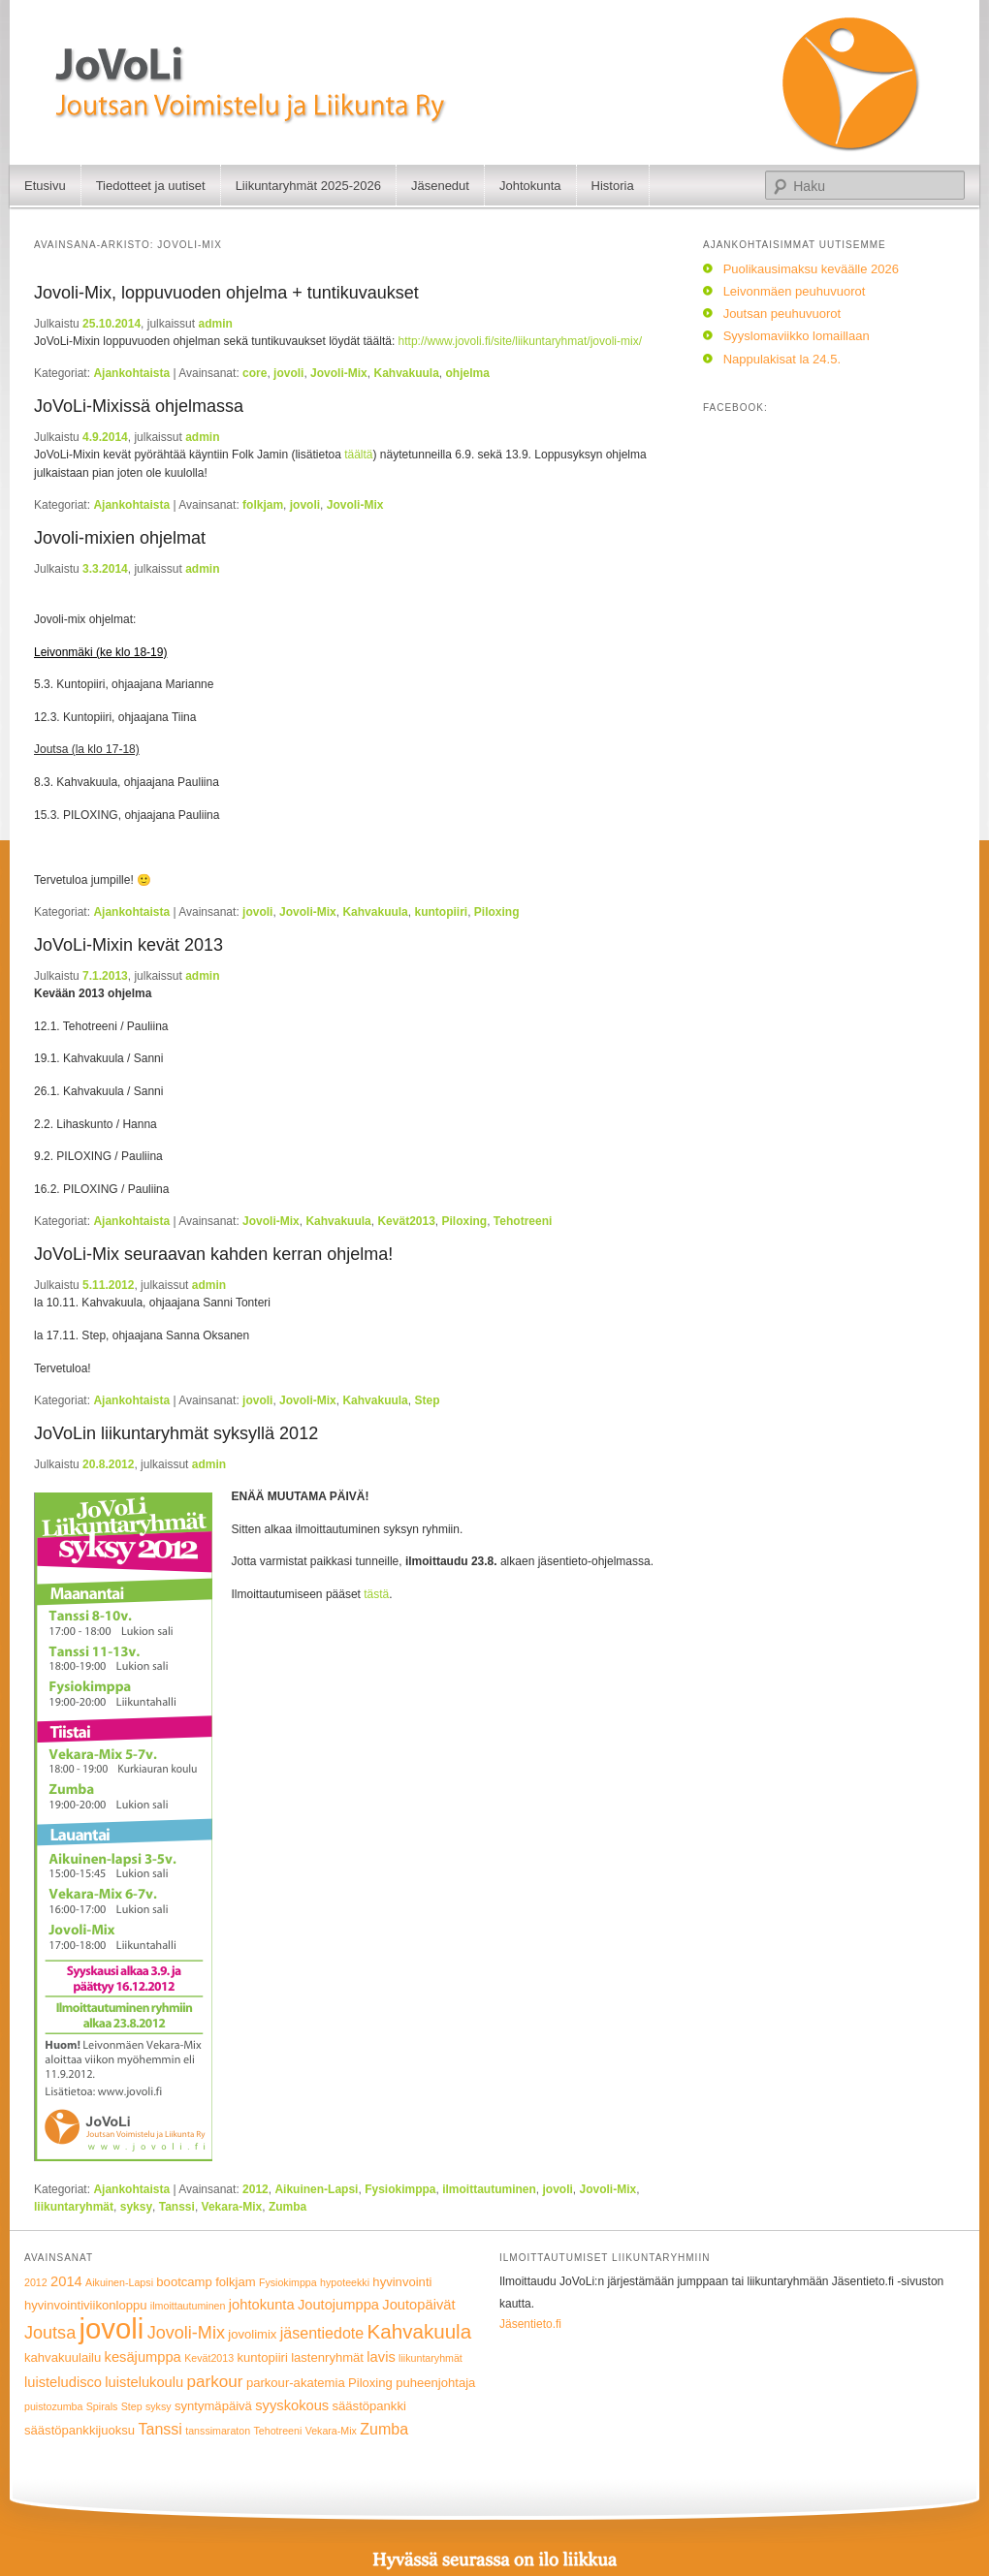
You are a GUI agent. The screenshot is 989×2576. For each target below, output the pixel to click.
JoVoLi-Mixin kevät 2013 (128, 945)
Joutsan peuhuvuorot (782, 313)
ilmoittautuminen (489, 2189)
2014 (66, 2281)
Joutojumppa (338, 2304)
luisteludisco (63, 2382)
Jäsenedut (440, 185)
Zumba (287, 2207)
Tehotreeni (523, 1221)
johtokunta (262, 2304)
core (254, 373)
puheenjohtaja (435, 2382)
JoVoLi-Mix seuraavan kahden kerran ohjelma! (213, 1254)
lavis (381, 2357)
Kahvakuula (405, 373)
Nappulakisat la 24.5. (782, 359)
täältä (358, 454)
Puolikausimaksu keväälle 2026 (811, 269)
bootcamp (183, 2282)
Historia (612, 185)
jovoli (288, 373)
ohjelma (468, 373)
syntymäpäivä (213, 2406)
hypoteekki (344, 2282)
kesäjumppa (143, 2357)
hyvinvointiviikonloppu (85, 2305)
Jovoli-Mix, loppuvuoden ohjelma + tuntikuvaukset (226, 292)
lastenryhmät (327, 2357)
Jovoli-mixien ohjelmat (120, 538)
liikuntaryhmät (73, 2207)
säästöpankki (369, 2406)
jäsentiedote (322, 2332)
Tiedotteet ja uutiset (151, 185)
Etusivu (45, 185)
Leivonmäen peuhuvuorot (794, 291)
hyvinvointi (401, 2282)
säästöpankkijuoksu (79, 2430)
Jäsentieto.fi (530, 2324)
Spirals (102, 2406)
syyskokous (292, 2405)
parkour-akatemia (295, 2382)
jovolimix (252, 2334)
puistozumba (53, 2406)
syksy (136, 2207)
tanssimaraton (217, 2430)
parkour (215, 2381)
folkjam (262, 505)
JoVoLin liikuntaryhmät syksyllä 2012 (176, 1433)
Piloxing (497, 912)
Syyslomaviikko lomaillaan (796, 336)
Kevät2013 (405, 1221)
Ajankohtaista (131, 373)
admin (215, 323)
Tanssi (177, 2207)
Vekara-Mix (232, 2207)
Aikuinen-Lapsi (316, 2189)
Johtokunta (530, 185)
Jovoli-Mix (338, 373)
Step (426, 1400)
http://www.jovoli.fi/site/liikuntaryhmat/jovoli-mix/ (520, 341)
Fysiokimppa (400, 2189)
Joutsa (50, 2332)
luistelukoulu (144, 2382)
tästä (376, 1594)
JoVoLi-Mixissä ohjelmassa (138, 406)
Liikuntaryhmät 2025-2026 (308, 185)
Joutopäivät (418, 2304)
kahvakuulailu (62, 2357)
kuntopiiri (440, 912)
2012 (255, 2189)
